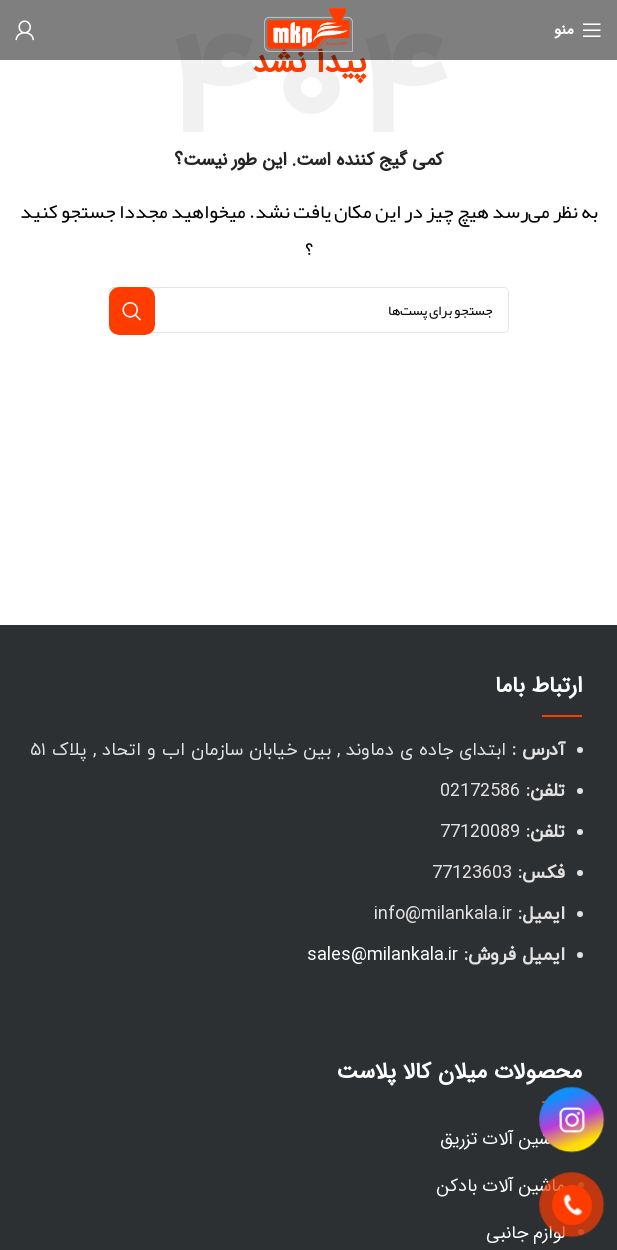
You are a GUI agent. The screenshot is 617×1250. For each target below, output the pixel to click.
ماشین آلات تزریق (502, 1139)
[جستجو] (309, 310)
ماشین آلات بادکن (500, 1186)
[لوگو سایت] (308, 36)
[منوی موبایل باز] (578, 30)
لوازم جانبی (525, 1233)
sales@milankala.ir (382, 955)
